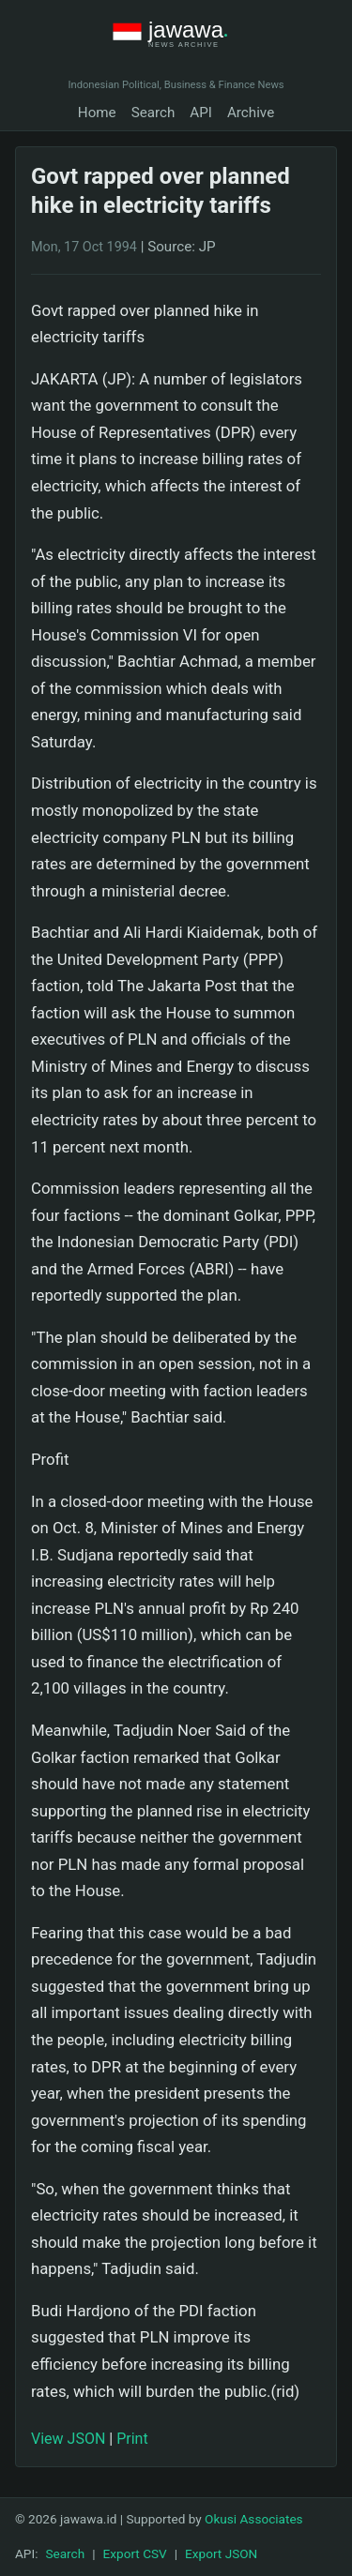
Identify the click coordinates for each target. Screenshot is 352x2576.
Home (97, 112)
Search (153, 112)
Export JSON (221, 2553)
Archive (250, 112)
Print (131, 2439)
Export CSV (135, 2553)
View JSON (68, 2439)
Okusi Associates (254, 2518)
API (201, 112)
